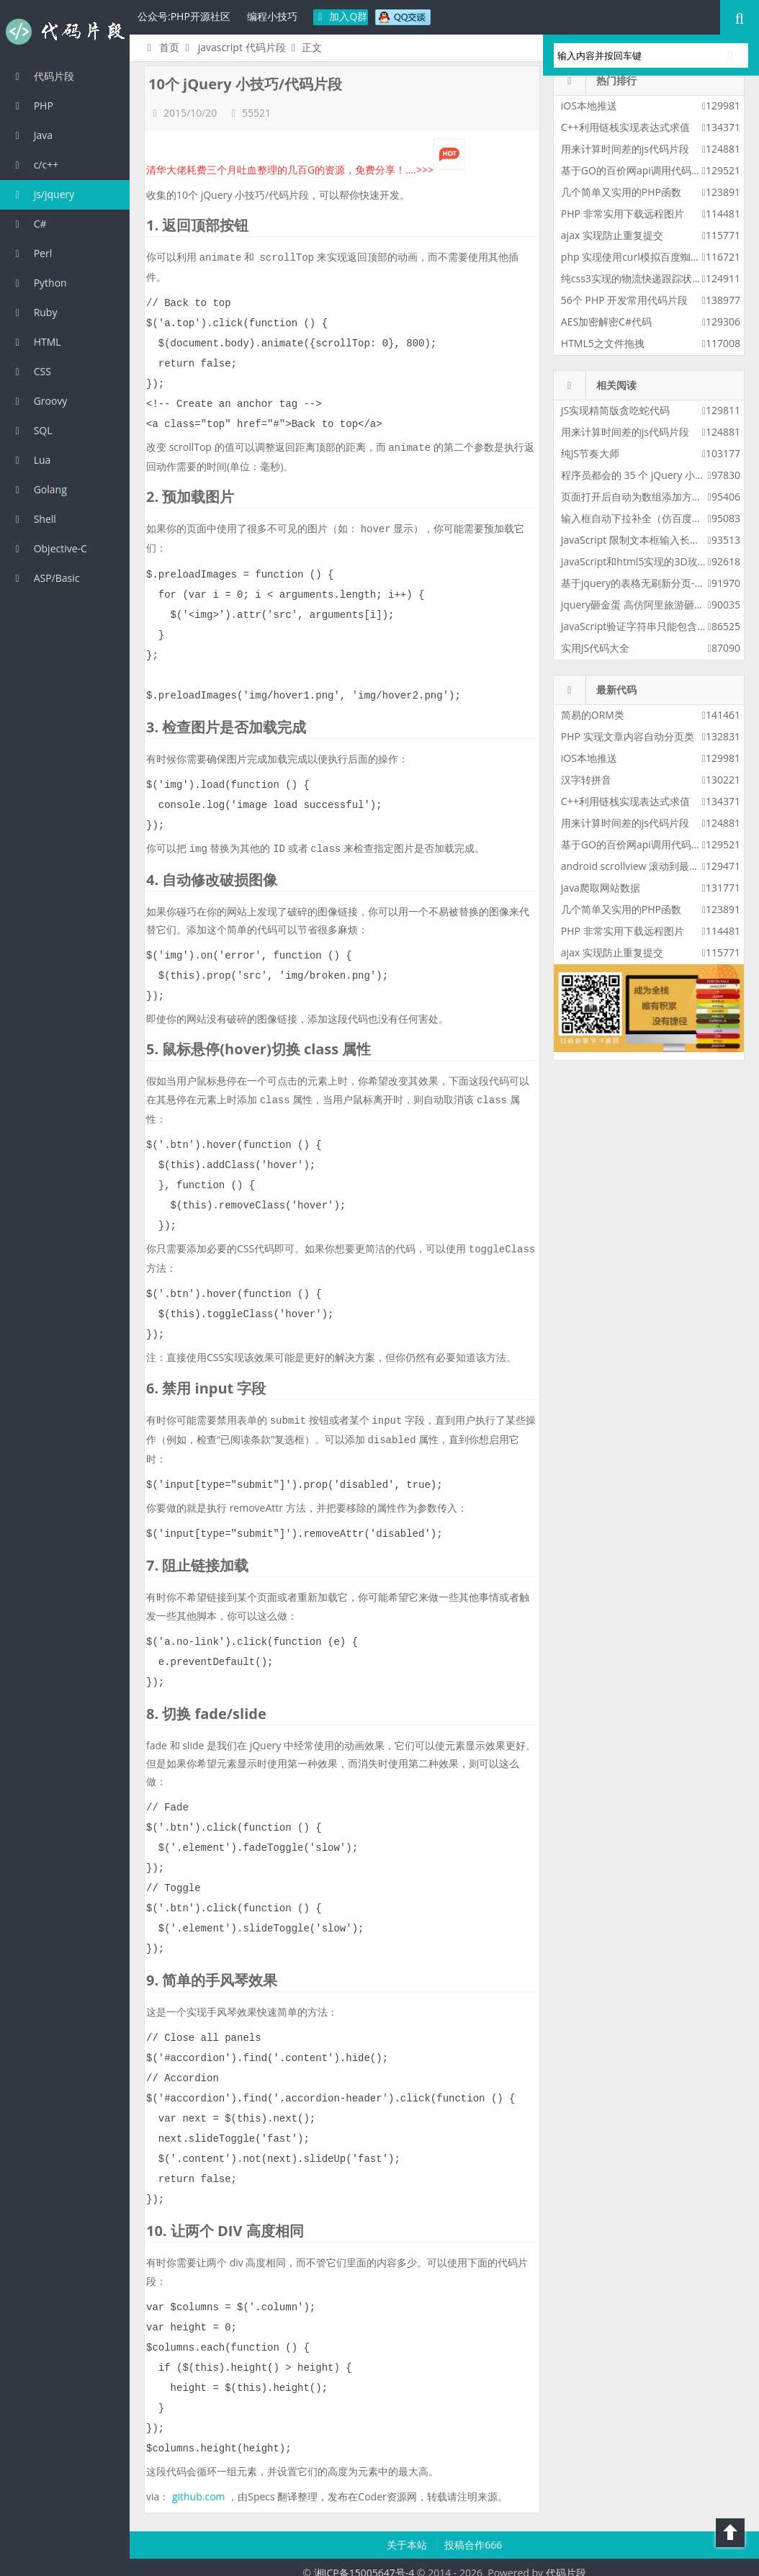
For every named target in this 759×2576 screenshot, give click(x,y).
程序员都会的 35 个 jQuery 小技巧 (638, 475)
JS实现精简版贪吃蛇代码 (615, 410)
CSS (31, 371)
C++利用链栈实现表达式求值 (625, 127)
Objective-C (49, 548)
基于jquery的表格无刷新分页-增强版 (643, 583)
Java (32, 135)
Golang (39, 489)
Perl (31, 253)
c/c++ (34, 164)
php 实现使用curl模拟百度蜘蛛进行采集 (651, 257)
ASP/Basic (45, 578)
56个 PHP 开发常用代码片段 (624, 300)
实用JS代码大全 (595, 648)
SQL (32, 430)
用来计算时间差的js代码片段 (625, 149)
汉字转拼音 (586, 779)
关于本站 (408, 2533)
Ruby (34, 312)
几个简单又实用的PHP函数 (621, 192)
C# (29, 223)
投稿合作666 (473, 2533)
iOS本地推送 (589, 105)
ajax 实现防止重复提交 (612, 235)
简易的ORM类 (592, 715)
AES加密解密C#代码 (606, 321)
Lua (30, 460)
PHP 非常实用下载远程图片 (622, 213)
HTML (36, 342)
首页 (161, 47)
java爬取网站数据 (600, 887)
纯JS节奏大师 (590, 453)
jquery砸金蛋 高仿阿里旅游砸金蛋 (637, 604)
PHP (32, 105)
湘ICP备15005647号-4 (364, 2561)
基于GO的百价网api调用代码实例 (636, 170)
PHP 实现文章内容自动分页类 (627, 736)
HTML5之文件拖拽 (603, 343)
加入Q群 (341, 16)
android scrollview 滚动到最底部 (635, 866)
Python (39, 283)
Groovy (39, 401)
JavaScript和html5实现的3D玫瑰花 (639, 561)
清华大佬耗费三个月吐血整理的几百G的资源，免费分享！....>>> (305, 169)
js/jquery (42, 194)
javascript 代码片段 (242, 47)
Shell (33, 519)
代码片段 (65, 31)
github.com (198, 2485)
